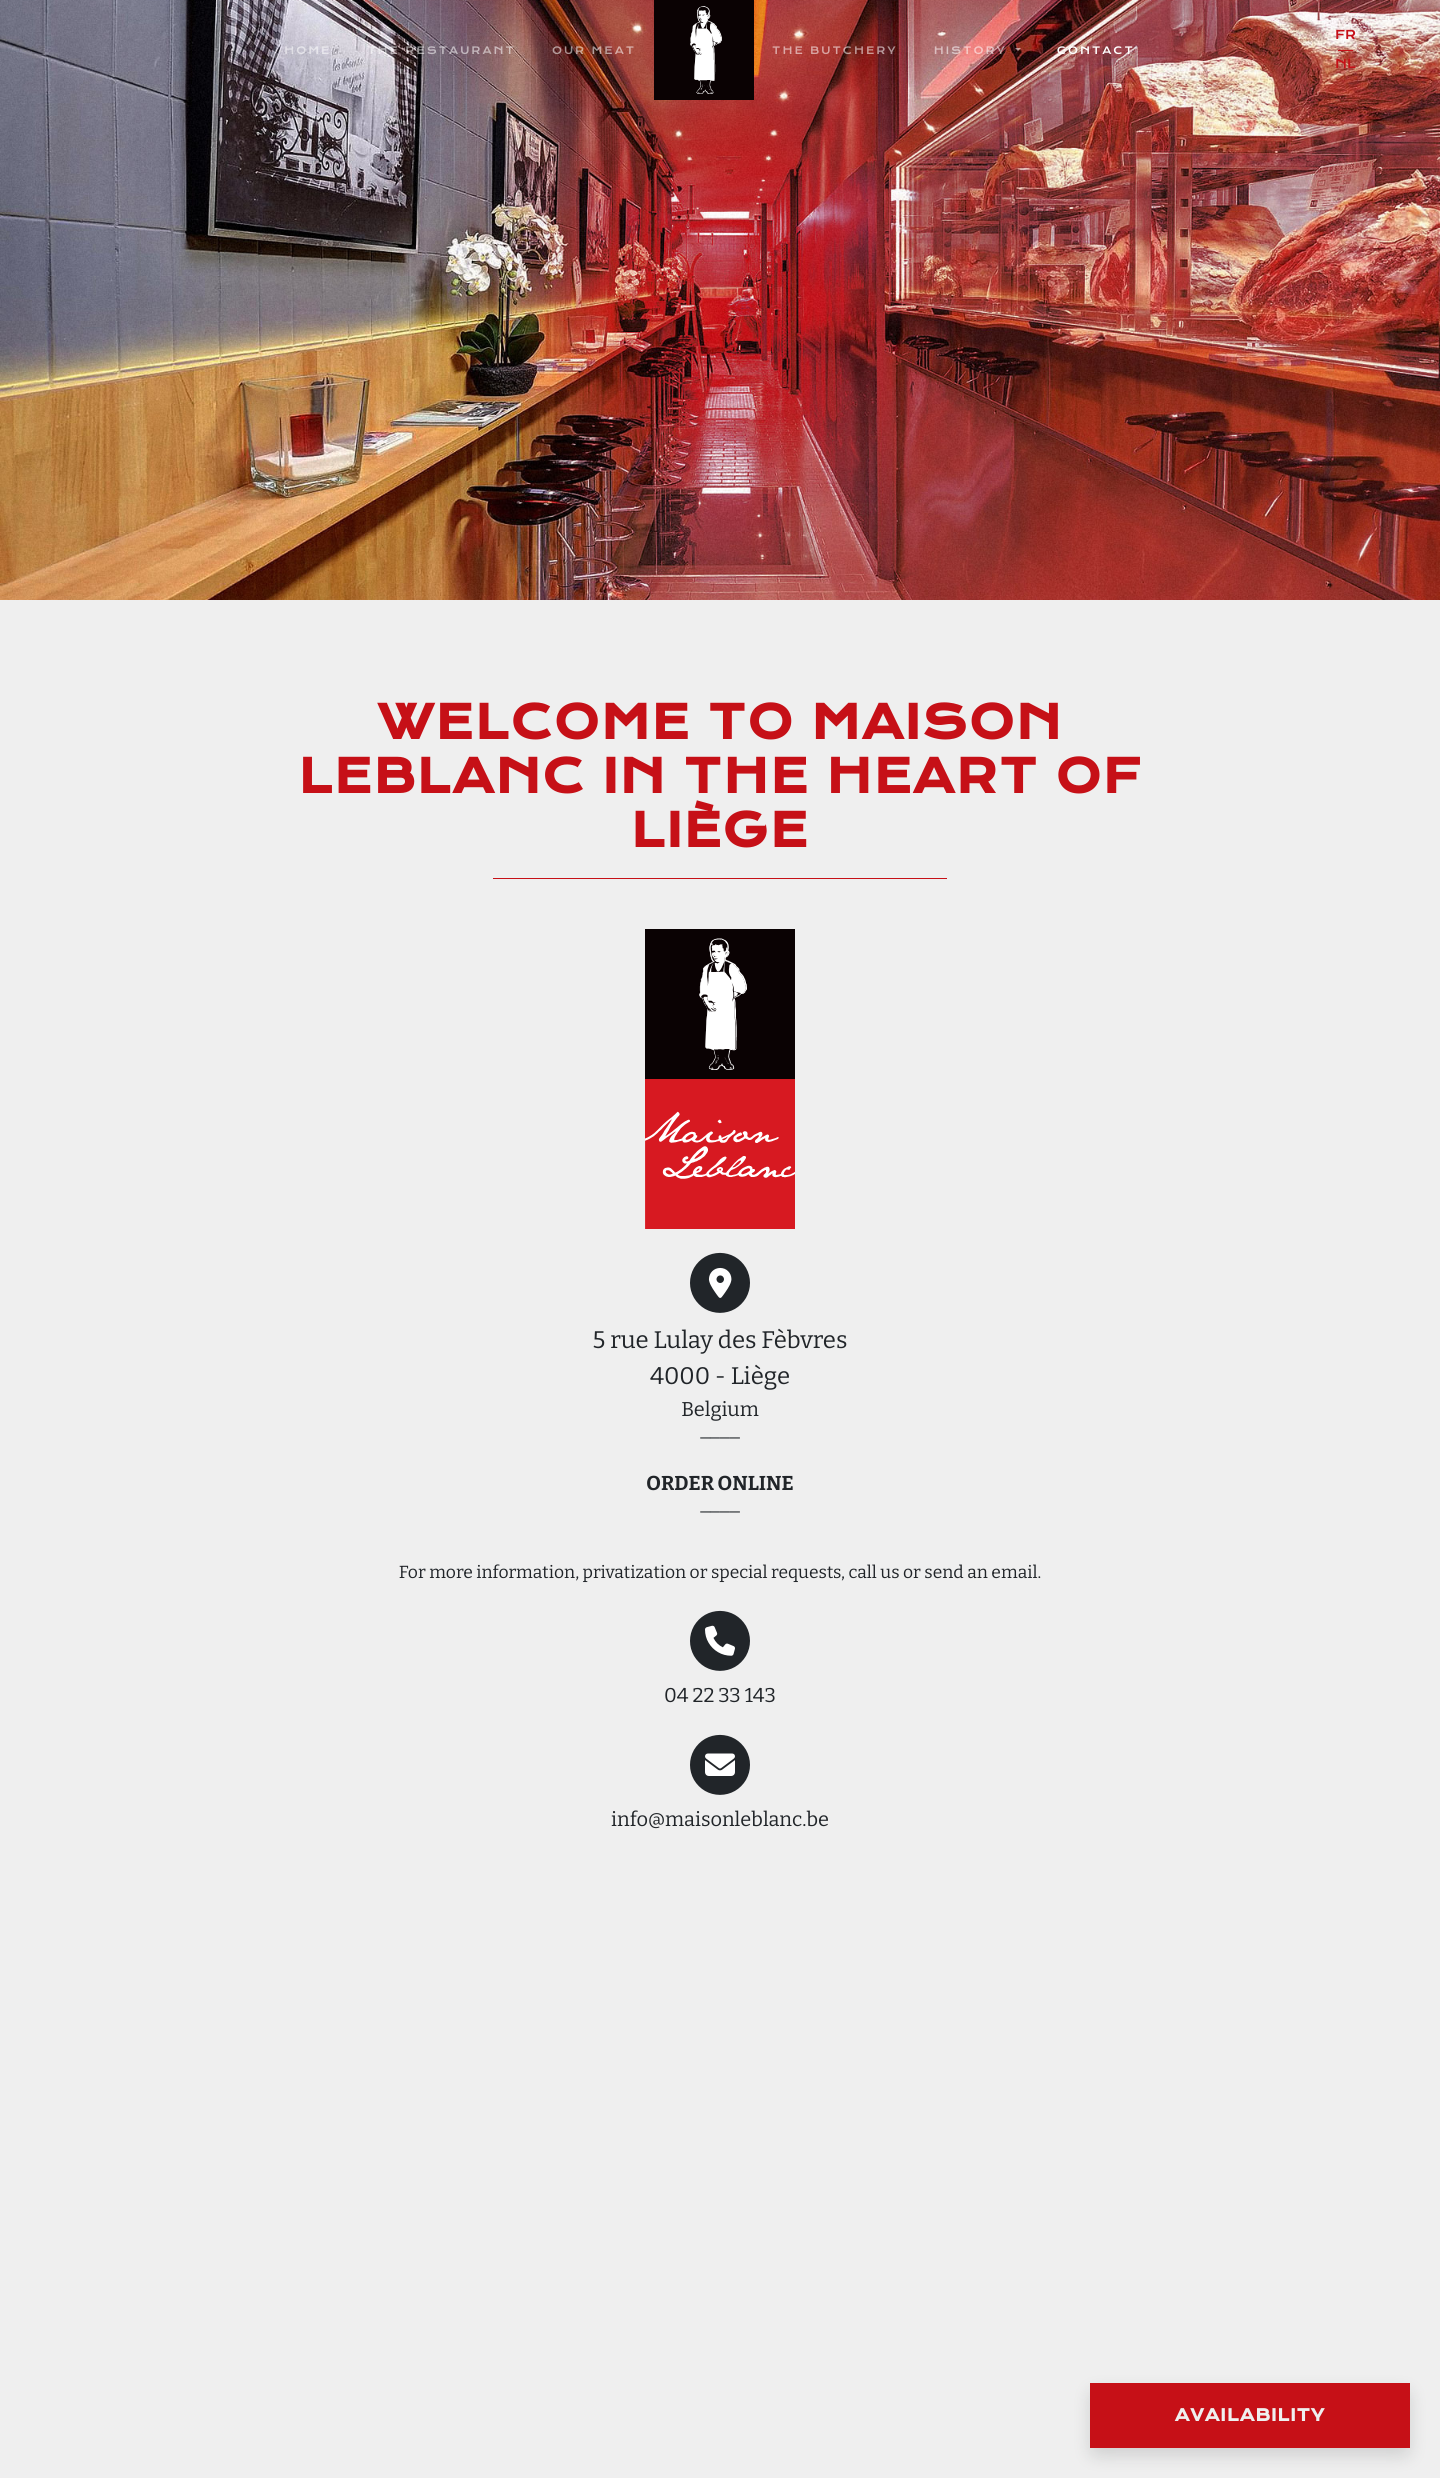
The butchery (835, 50)
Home (307, 50)
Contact (1096, 50)
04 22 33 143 (720, 1696)
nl (1345, 64)
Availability (1250, 2416)
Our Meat (594, 50)
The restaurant (441, 50)
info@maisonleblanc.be (720, 1820)
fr (1345, 35)
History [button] (973, 50)
